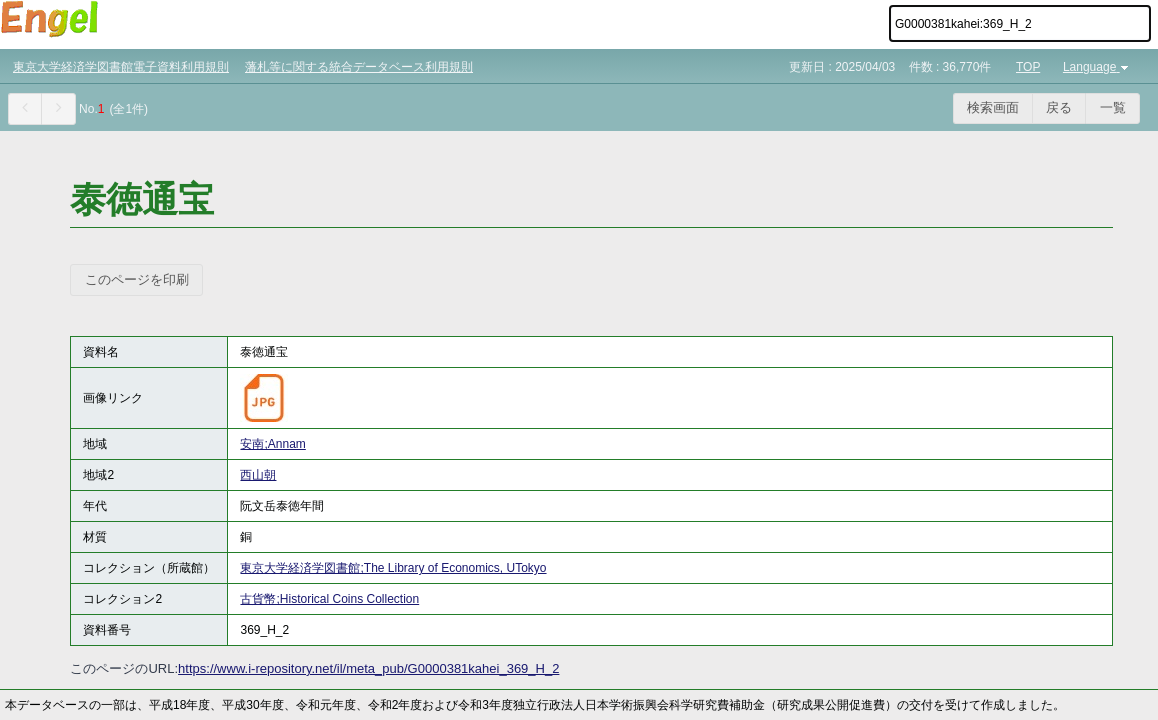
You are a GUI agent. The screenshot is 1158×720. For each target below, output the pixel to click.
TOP (1028, 67)
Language (1097, 67)
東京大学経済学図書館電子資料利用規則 (121, 67)
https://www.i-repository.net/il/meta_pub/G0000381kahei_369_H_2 (368, 668)
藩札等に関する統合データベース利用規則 (359, 67)
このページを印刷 (137, 279)
